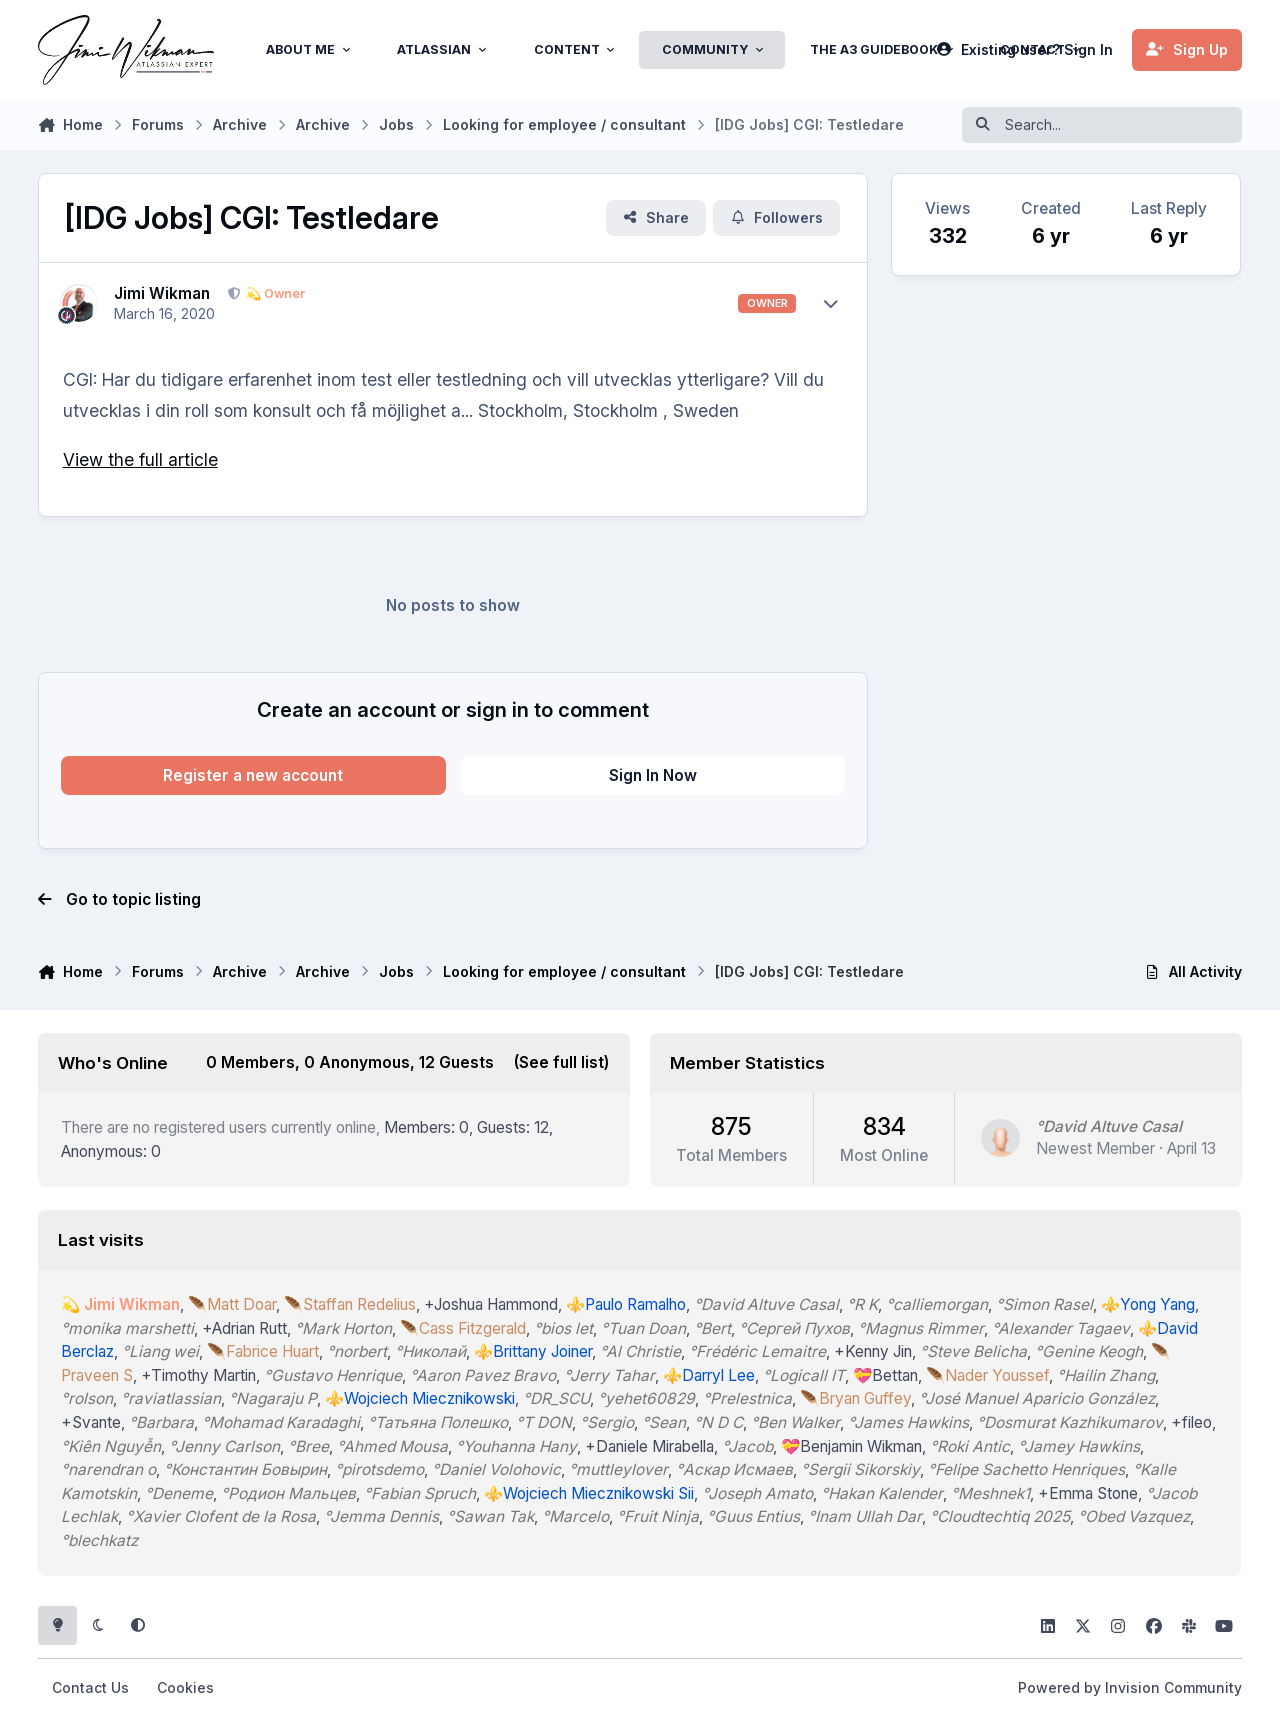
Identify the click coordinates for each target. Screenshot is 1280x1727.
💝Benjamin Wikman (852, 1445)
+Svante (92, 1422)
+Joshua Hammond (492, 1304)
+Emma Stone (1089, 1492)
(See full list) (562, 1062)
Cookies (185, 1687)
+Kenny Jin (874, 1351)
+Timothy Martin (199, 1375)
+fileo (1192, 1422)
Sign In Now (653, 775)
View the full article (140, 459)
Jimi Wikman (162, 293)
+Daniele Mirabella (650, 1445)
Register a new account (253, 775)
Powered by (1130, 1687)
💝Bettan (886, 1375)
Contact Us (90, 1687)
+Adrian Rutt (245, 1328)
